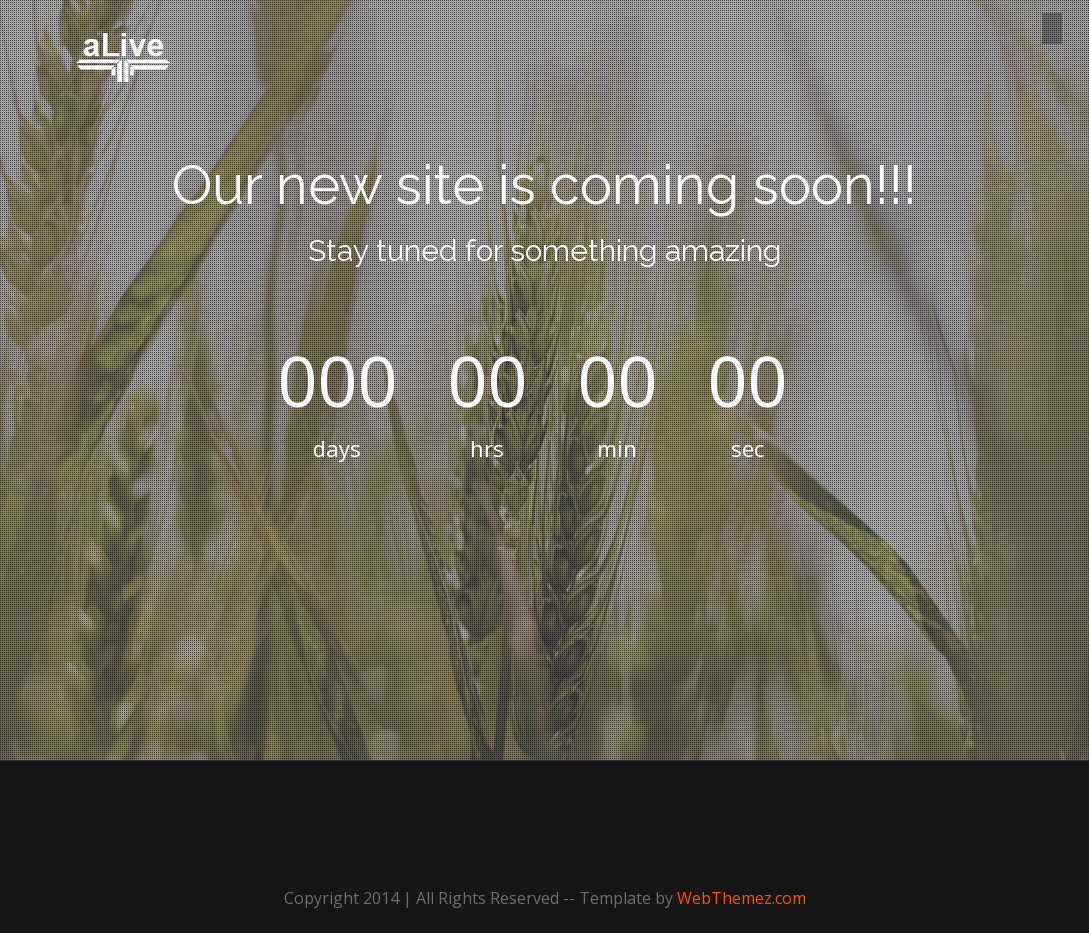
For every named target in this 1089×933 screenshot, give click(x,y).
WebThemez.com (741, 898)
